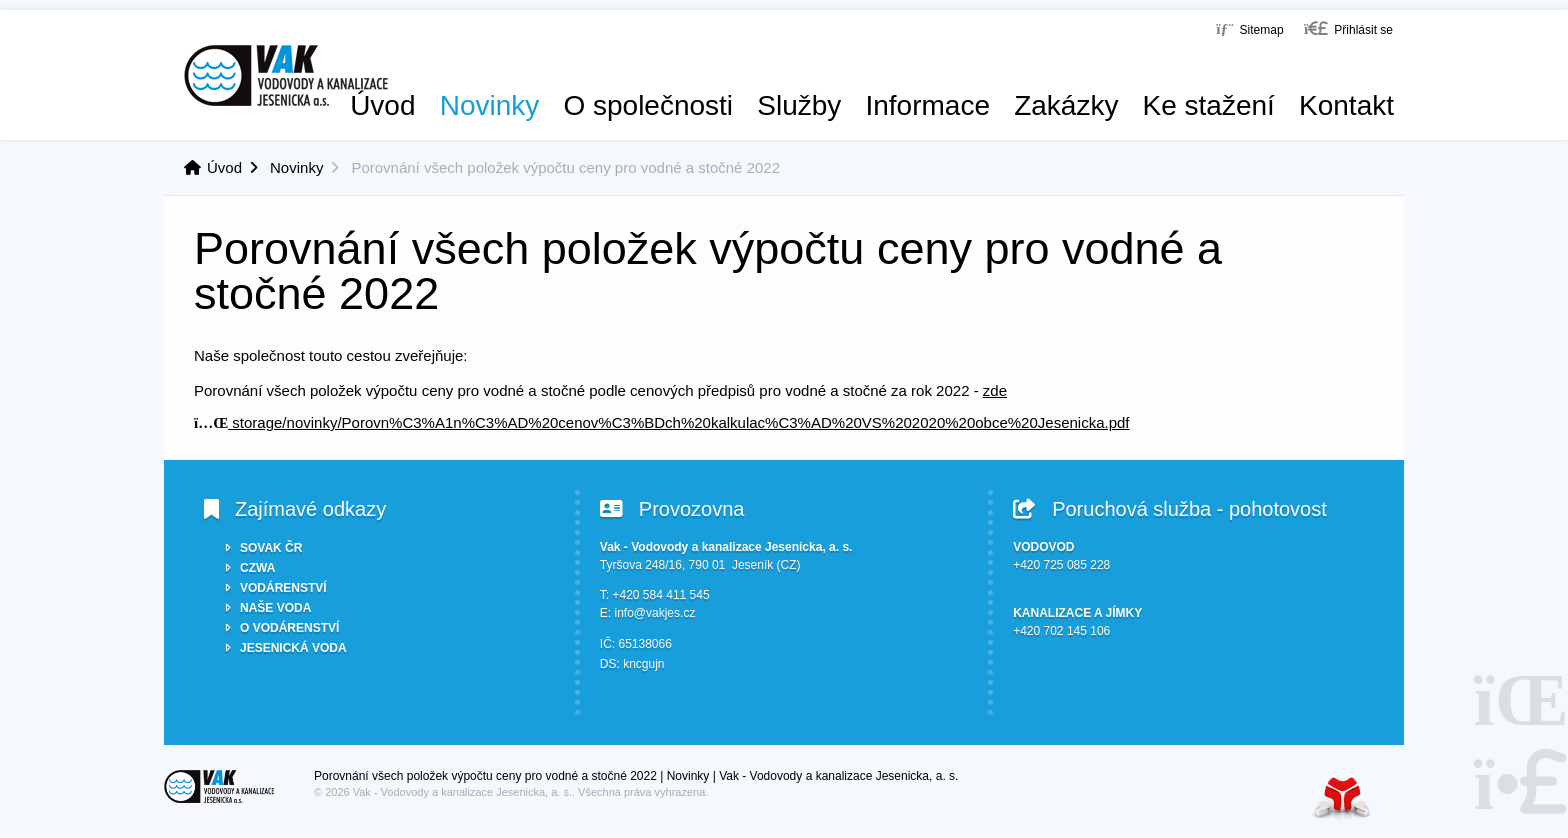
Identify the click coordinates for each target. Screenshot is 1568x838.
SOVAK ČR (271, 548)
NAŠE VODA (275, 608)
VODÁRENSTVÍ (283, 588)
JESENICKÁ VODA (293, 648)
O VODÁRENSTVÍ (289, 628)
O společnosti (648, 106)
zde (995, 390)
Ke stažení (1209, 106)
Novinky (490, 106)
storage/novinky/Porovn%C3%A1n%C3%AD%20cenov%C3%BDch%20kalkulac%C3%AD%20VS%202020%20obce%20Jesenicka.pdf (662, 422)
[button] (1348, 28)
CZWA (257, 568)
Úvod (286, 75)
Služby (799, 106)
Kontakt (1346, 106)
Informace (927, 106)
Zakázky (1066, 106)
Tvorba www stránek (1342, 797)
